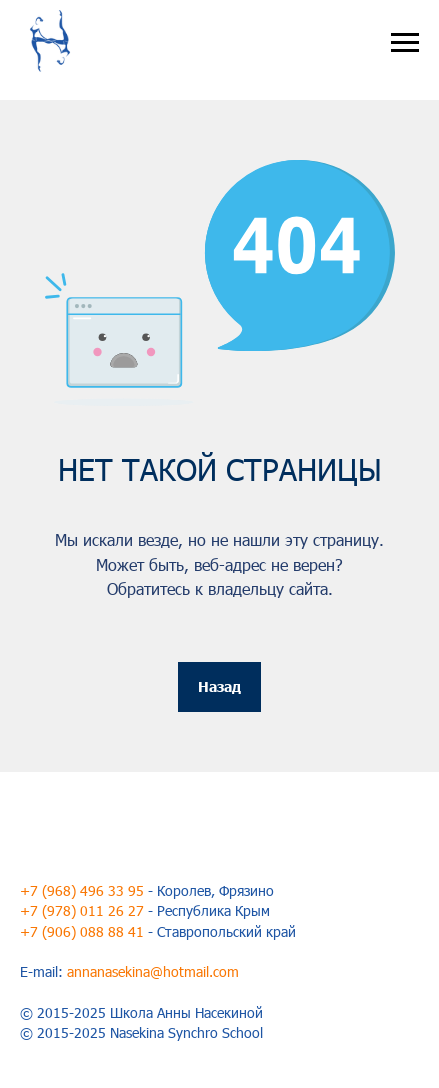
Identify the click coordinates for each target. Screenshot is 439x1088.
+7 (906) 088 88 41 (82, 931)
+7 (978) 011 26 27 (82, 910)
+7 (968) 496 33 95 (82, 890)
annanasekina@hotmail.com (153, 971)
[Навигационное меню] (405, 43)
